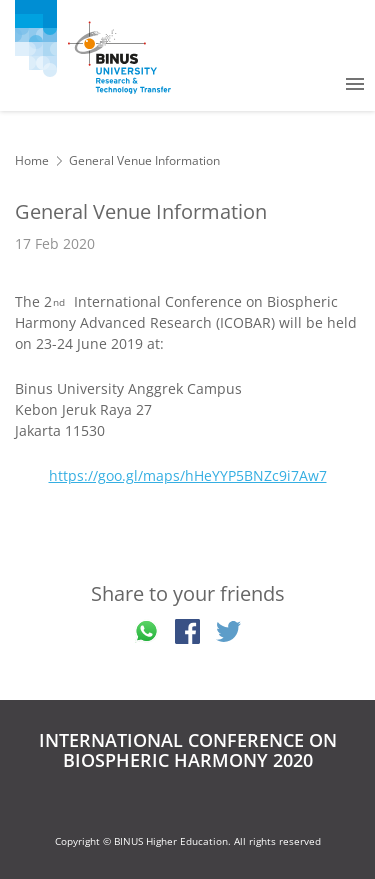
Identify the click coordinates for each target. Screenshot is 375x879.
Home (32, 160)
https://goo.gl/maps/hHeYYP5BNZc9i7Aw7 (188, 475)
